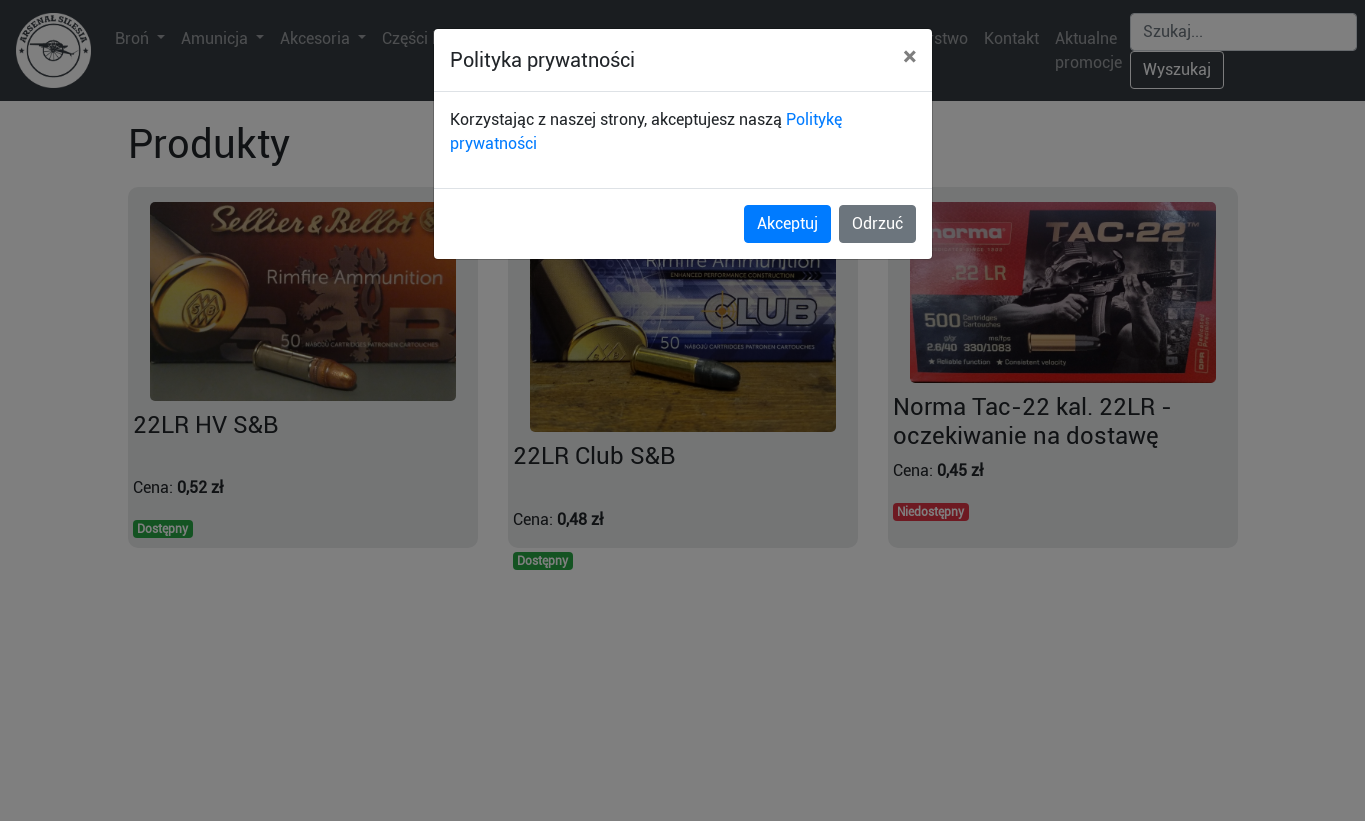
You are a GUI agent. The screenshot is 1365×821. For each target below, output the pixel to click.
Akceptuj (787, 223)
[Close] (909, 57)
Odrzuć (877, 223)
